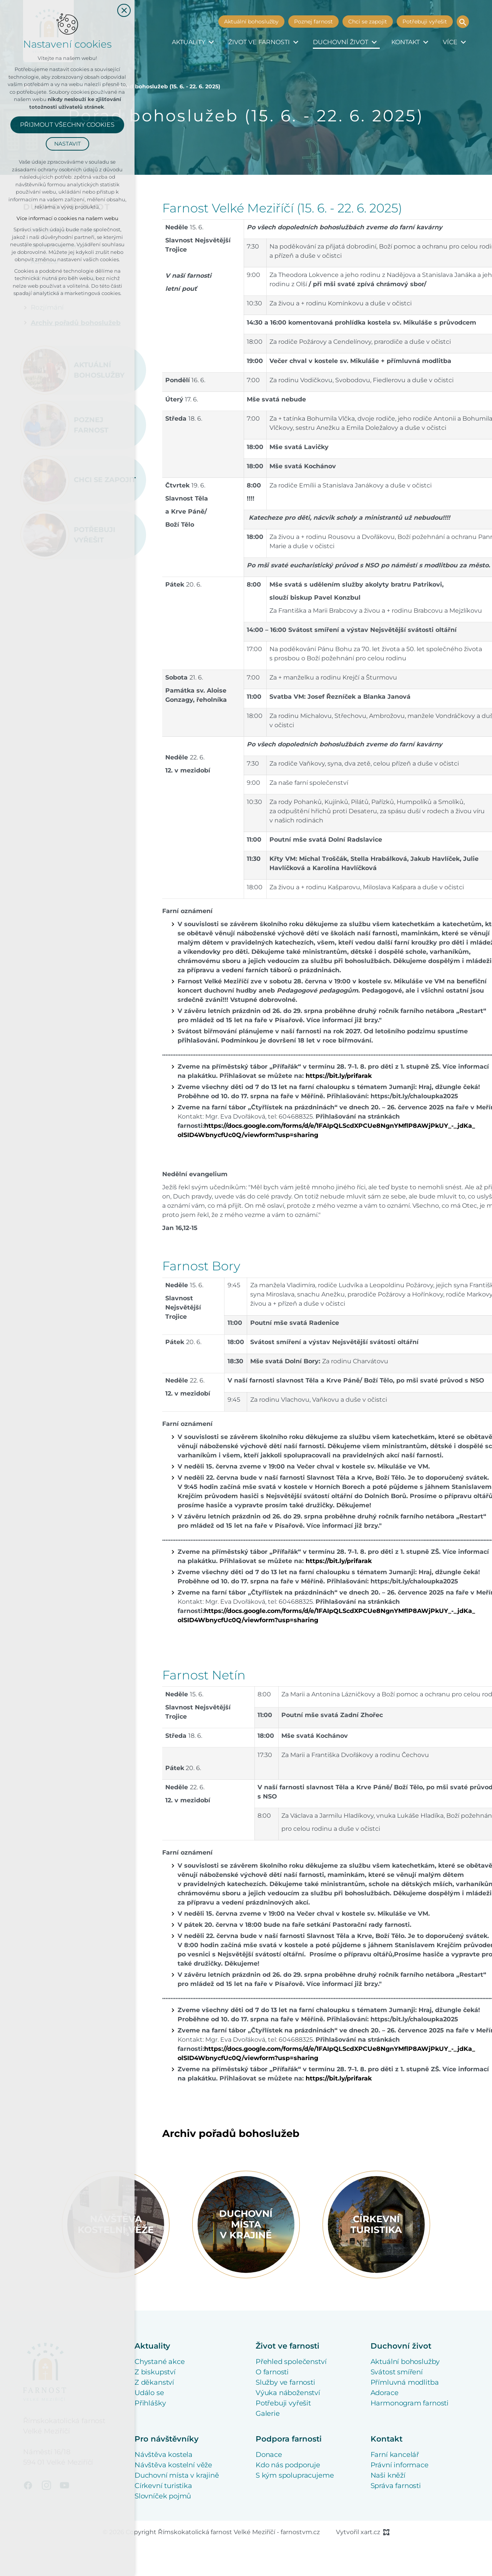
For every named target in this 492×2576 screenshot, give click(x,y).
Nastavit (67, 143)
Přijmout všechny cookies (67, 124)
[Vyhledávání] (463, 21)
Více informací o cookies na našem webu (67, 218)
